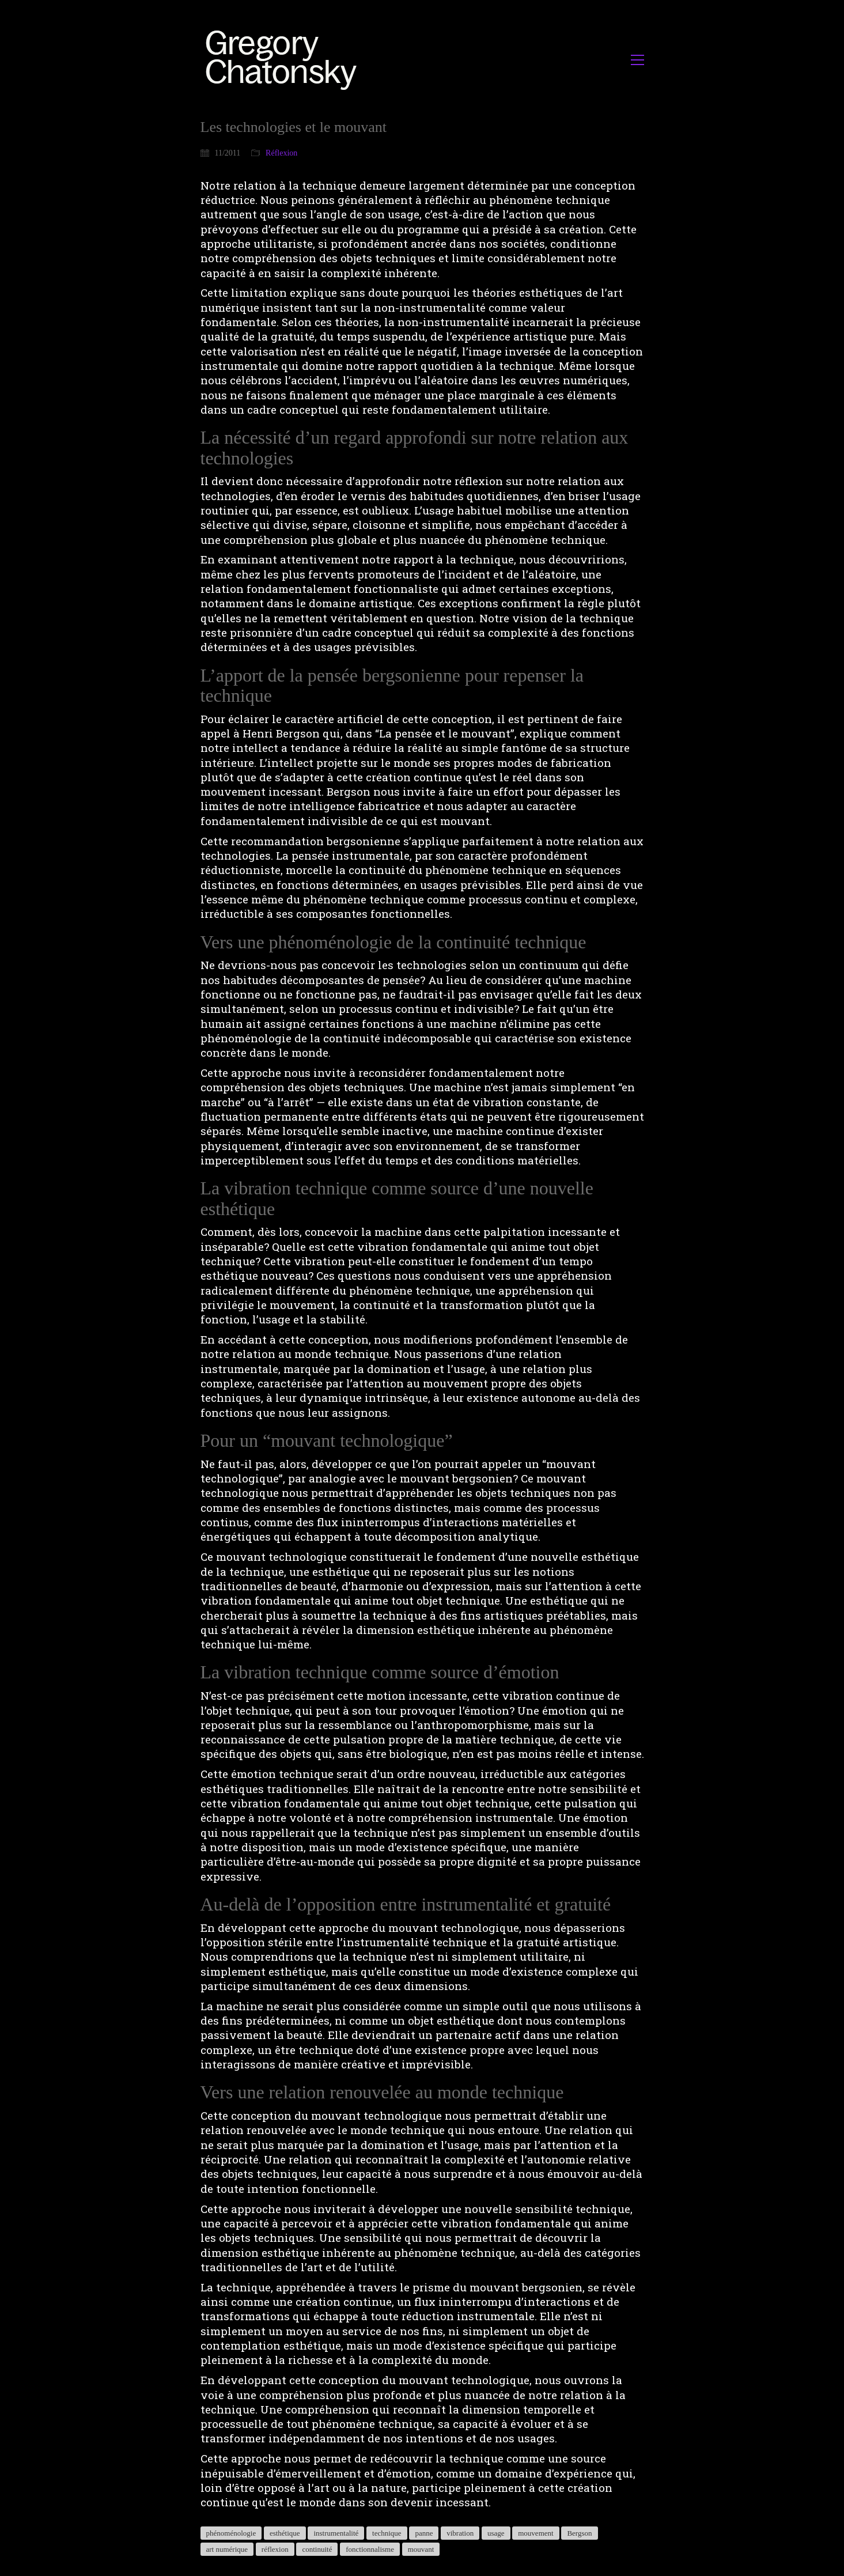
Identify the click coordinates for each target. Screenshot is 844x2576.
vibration (460, 2533)
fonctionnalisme (370, 2549)
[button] (637, 60)
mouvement (535, 2533)
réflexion (275, 2549)
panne (424, 2533)
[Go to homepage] (284, 59)
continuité (317, 2549)
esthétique (285, 2533)
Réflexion (281, 153)
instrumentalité (335, 2533)
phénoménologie (231, 2533)
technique (387, 2533)
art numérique (227, 2549)
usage (496, 2533)
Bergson (579, 2533)
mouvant (421, 2549)
